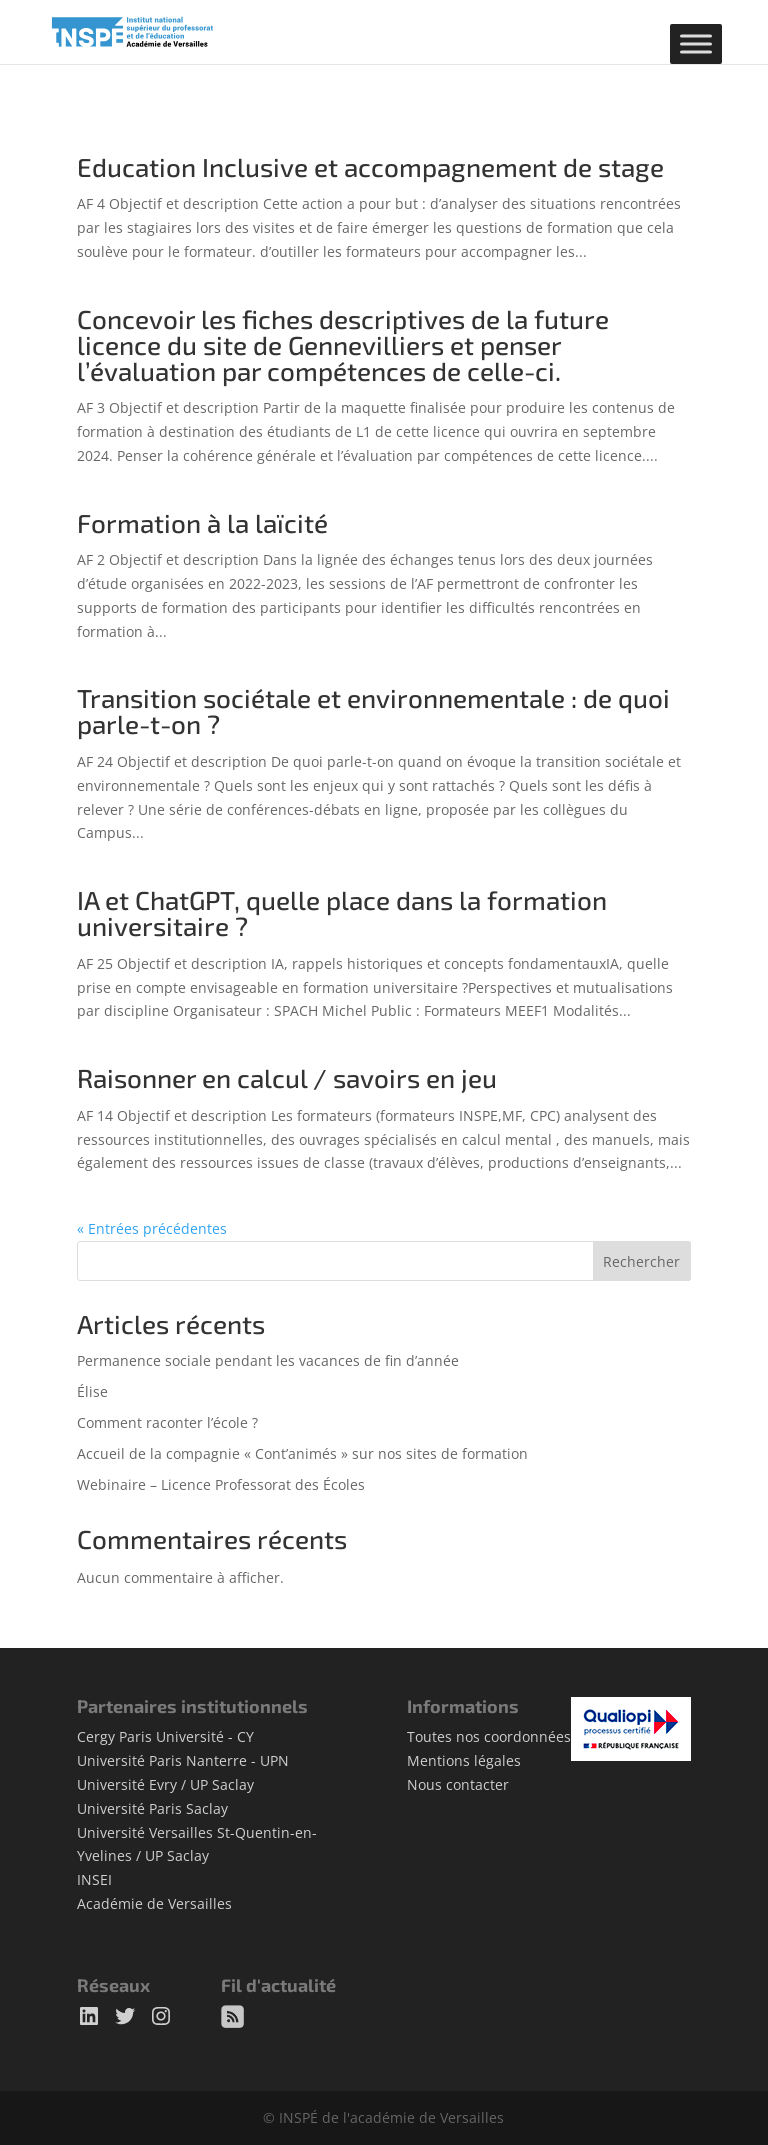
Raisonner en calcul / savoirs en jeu (287, 1077)
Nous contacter (458, 1784)
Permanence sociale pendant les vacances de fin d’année (268, 1360)
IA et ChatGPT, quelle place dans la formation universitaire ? (342, 912)
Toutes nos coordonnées (489, 1736)
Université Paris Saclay (152, 1808)
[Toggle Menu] (696, 43)
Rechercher (641, 1261)
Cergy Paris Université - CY (165, 1736)
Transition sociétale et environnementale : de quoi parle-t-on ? (373, 710)
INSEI (94, 1879)
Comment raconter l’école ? (167, 1422)
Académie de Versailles (154, 1903)
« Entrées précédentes (152, 1228)
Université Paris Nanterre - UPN (183, 1760)
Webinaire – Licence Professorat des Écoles (221, 1484)
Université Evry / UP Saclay (165, 1784)
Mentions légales (464, 1760)
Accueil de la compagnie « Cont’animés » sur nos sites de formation (302, 1453)
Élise (92, 1391)
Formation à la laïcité (202, 522)
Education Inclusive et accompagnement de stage (370, 166)
